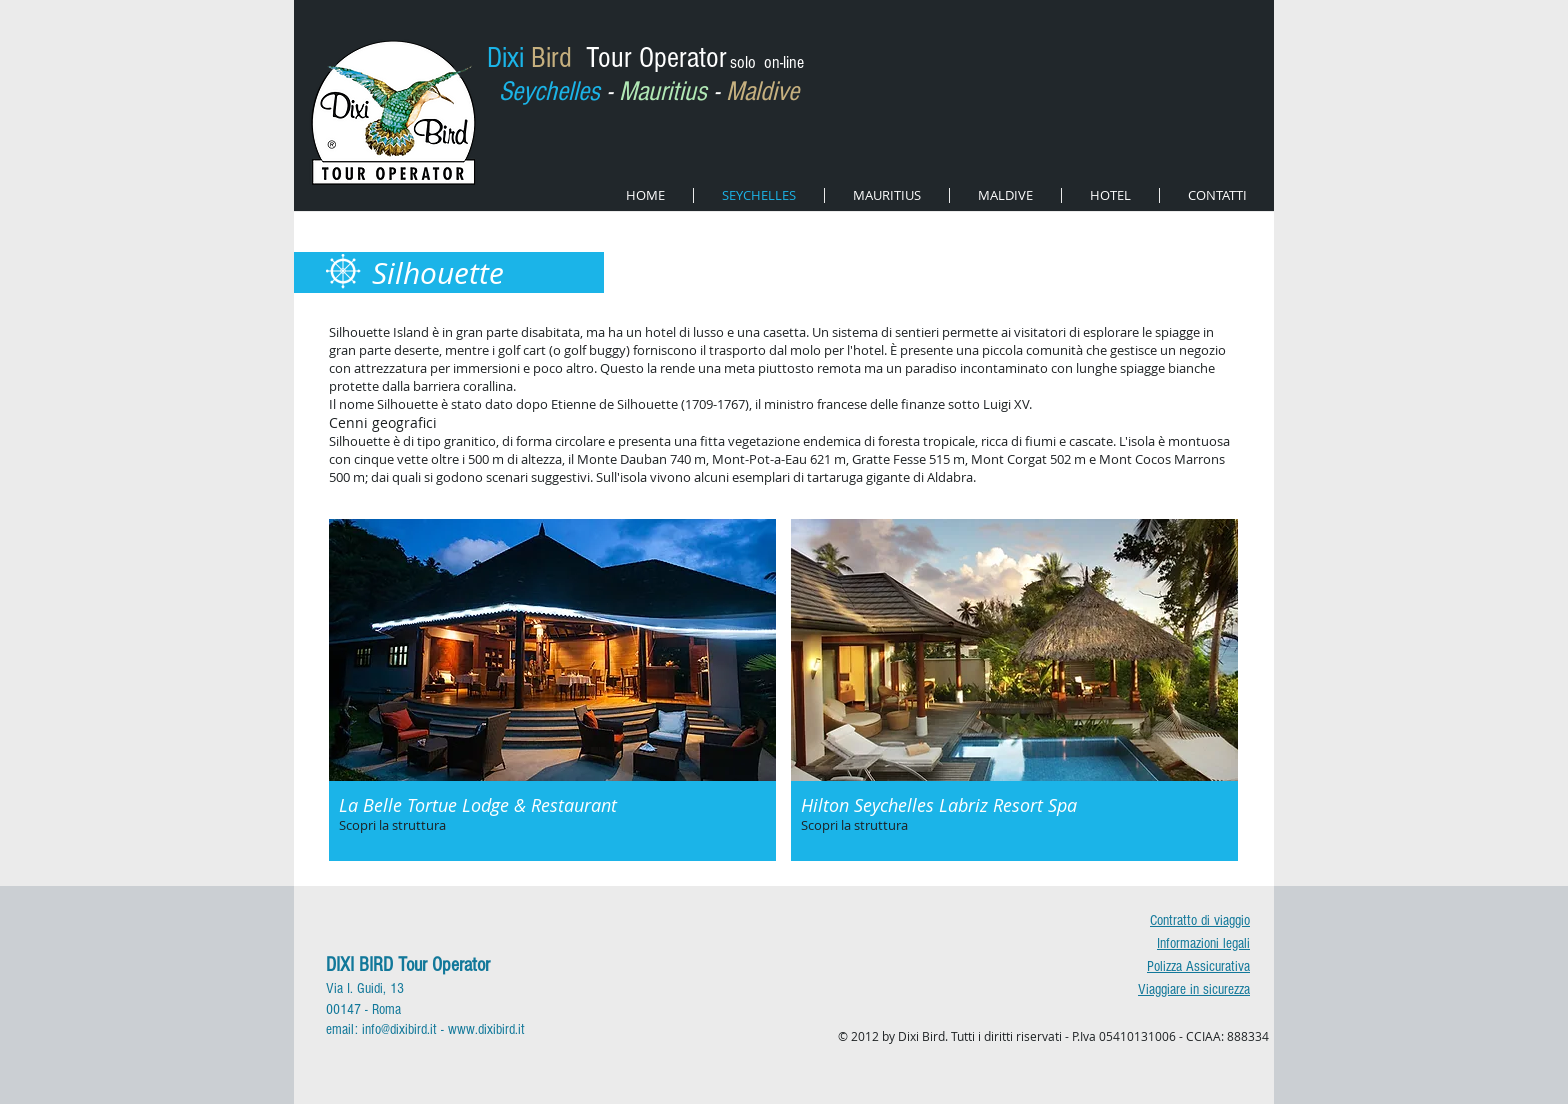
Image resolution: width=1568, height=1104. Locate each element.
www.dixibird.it (486, 1029)
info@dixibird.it (399, 1029)
